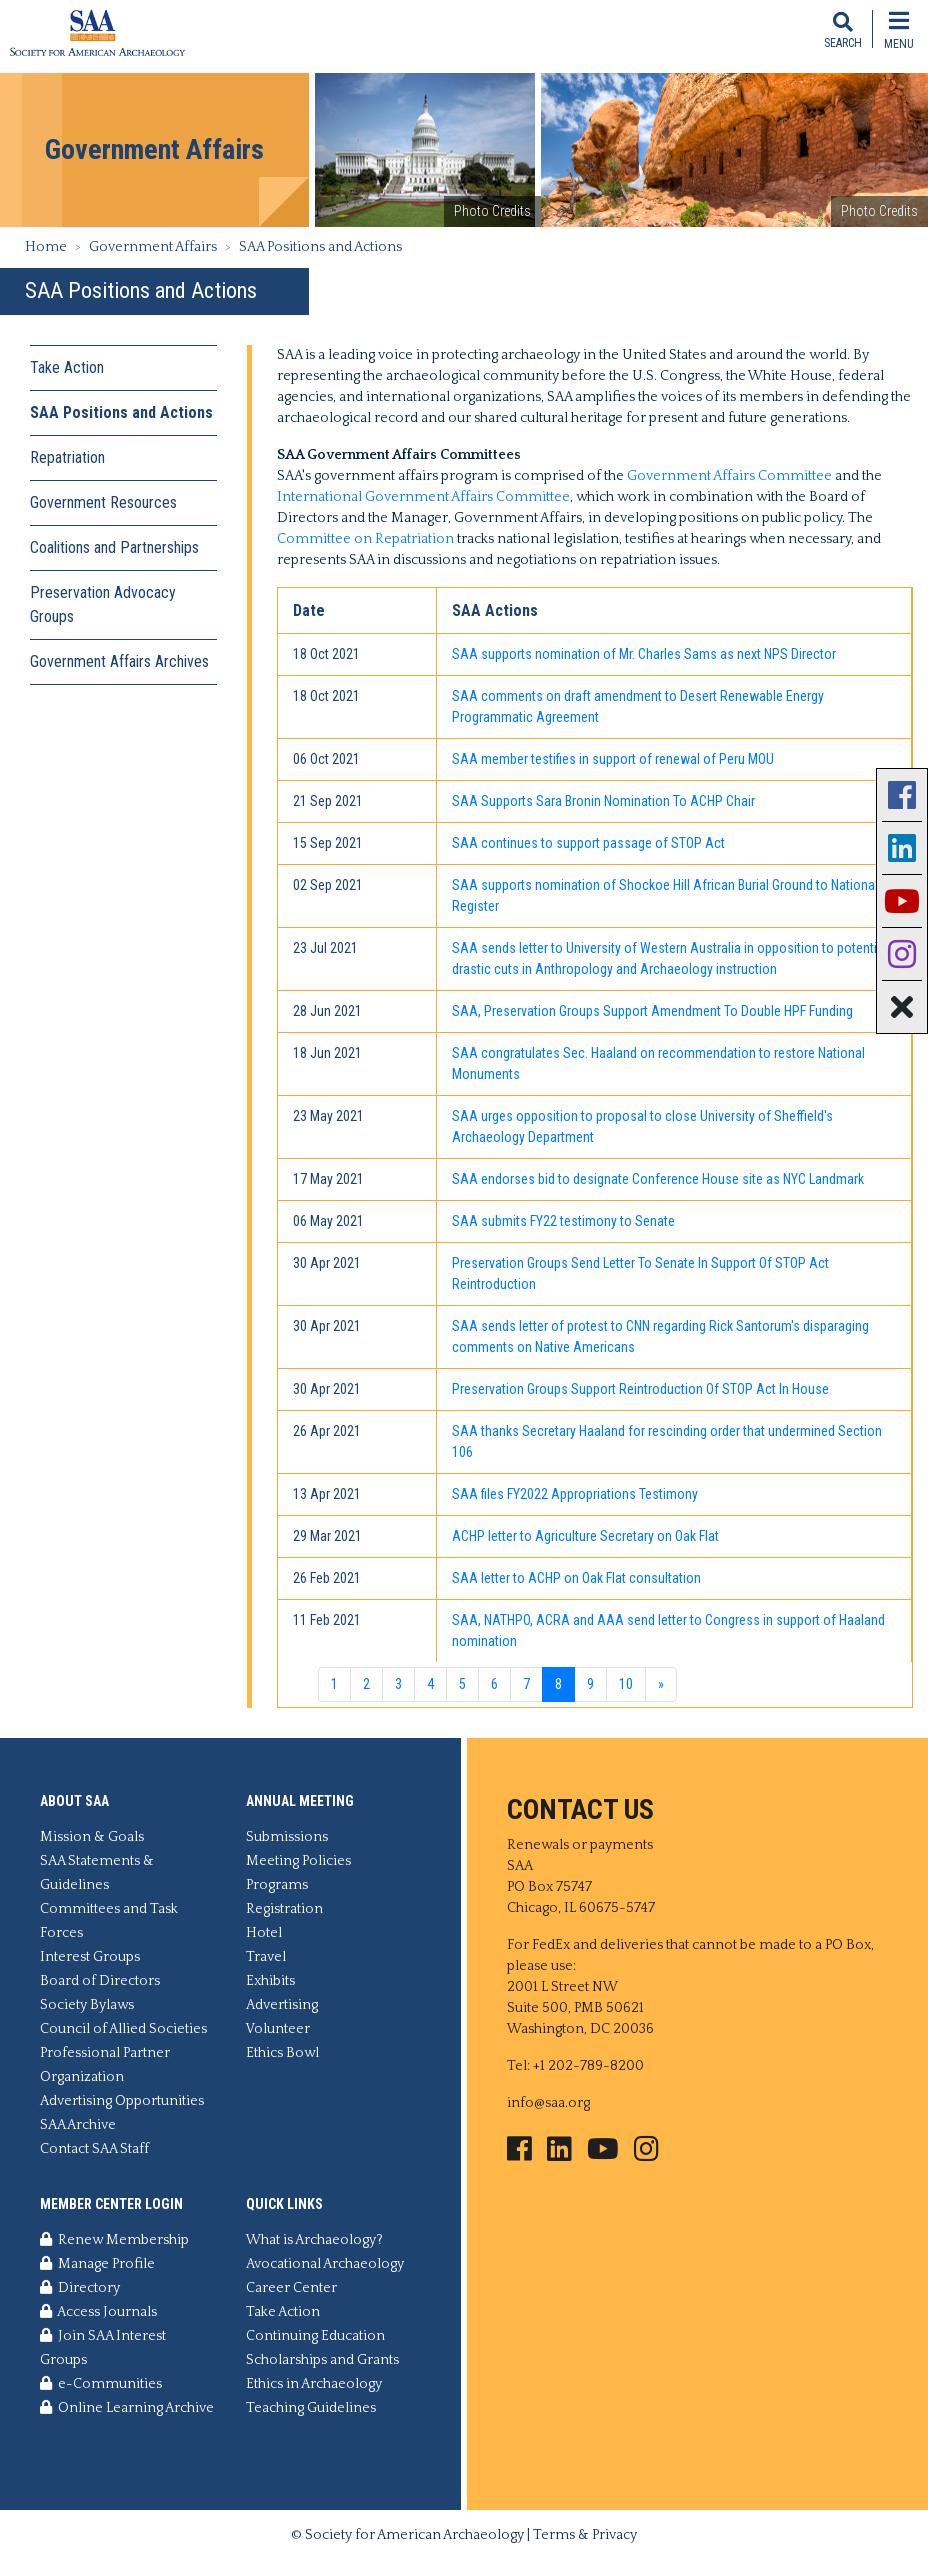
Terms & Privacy (585, 2535)
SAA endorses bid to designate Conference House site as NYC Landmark (658, 1179)
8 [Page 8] (558, 1684)
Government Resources (103, 502)
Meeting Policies (298, 1861)
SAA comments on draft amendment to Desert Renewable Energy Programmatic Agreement (638, 706)
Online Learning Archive (127, 2408)
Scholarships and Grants (322, 2360)
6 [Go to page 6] (494, 1684)
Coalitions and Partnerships (114, 547)
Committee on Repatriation (365, 539)
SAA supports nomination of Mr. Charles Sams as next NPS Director (644, 654)
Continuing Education (315, 2336)
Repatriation (67, 457)
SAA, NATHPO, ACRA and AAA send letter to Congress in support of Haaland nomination (668, 1630)
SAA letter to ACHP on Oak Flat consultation (576, 1578)
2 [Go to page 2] (366, 1684)
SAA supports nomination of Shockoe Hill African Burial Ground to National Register (665, 895)
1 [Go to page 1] (334, 1684)
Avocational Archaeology (325, 2264)
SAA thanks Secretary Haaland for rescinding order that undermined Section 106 (667, 1441)
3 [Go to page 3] (398, 1684)
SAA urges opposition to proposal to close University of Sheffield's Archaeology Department (642, 1126)
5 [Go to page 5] (462, 1684)
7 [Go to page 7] (526, 1684)
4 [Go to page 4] (430, 1684)
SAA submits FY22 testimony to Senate (563, 1221)
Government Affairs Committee (729, 476)
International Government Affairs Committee (423, 497)
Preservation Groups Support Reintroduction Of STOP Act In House (640, 1389)
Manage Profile (97, 2264)
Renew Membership (114, 2240)
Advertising (282, 2005)
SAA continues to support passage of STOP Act (588, 843)
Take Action (67, 367)
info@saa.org (548, 2103)
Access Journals (98, 2312)
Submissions (287, 1837)
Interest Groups (90, 1957)
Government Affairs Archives (119, 661)
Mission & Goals (92, 1837)
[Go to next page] (661, 1685)
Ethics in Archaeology (314, 2384)
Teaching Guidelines (311, 2408)
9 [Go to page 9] (590, 1684)
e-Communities (101, 2384)
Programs (277, 1885)
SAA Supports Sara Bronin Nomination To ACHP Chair (603, 801)
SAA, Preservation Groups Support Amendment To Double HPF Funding (652, 1011)
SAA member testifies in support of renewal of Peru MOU (613, 759)
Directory (80, 2288)
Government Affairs (153, 247)
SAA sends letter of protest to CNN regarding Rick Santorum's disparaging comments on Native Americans (660, 1336)
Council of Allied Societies (123, 2029)
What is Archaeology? (314, 2240)
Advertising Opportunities (122, 2101)
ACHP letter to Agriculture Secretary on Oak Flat (585, 1536)
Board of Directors (100, 1981)
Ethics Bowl (282, 2053)
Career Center (291, 2288)
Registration (284, 1909)
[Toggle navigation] (899, 29)
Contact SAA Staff (94, 2149)
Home (46, 247)
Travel (266, 1957)
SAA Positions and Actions (121, 412)
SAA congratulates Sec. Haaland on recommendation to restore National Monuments (658, 1063)
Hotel (264, 1933)
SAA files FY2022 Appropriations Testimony (575, 1494)
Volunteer (278, 2029)
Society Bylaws (87, 2005)
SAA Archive (78, 2125)
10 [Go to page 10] (626, 1684)
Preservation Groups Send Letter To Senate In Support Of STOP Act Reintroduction (640, 1273)
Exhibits (270, 1981)
